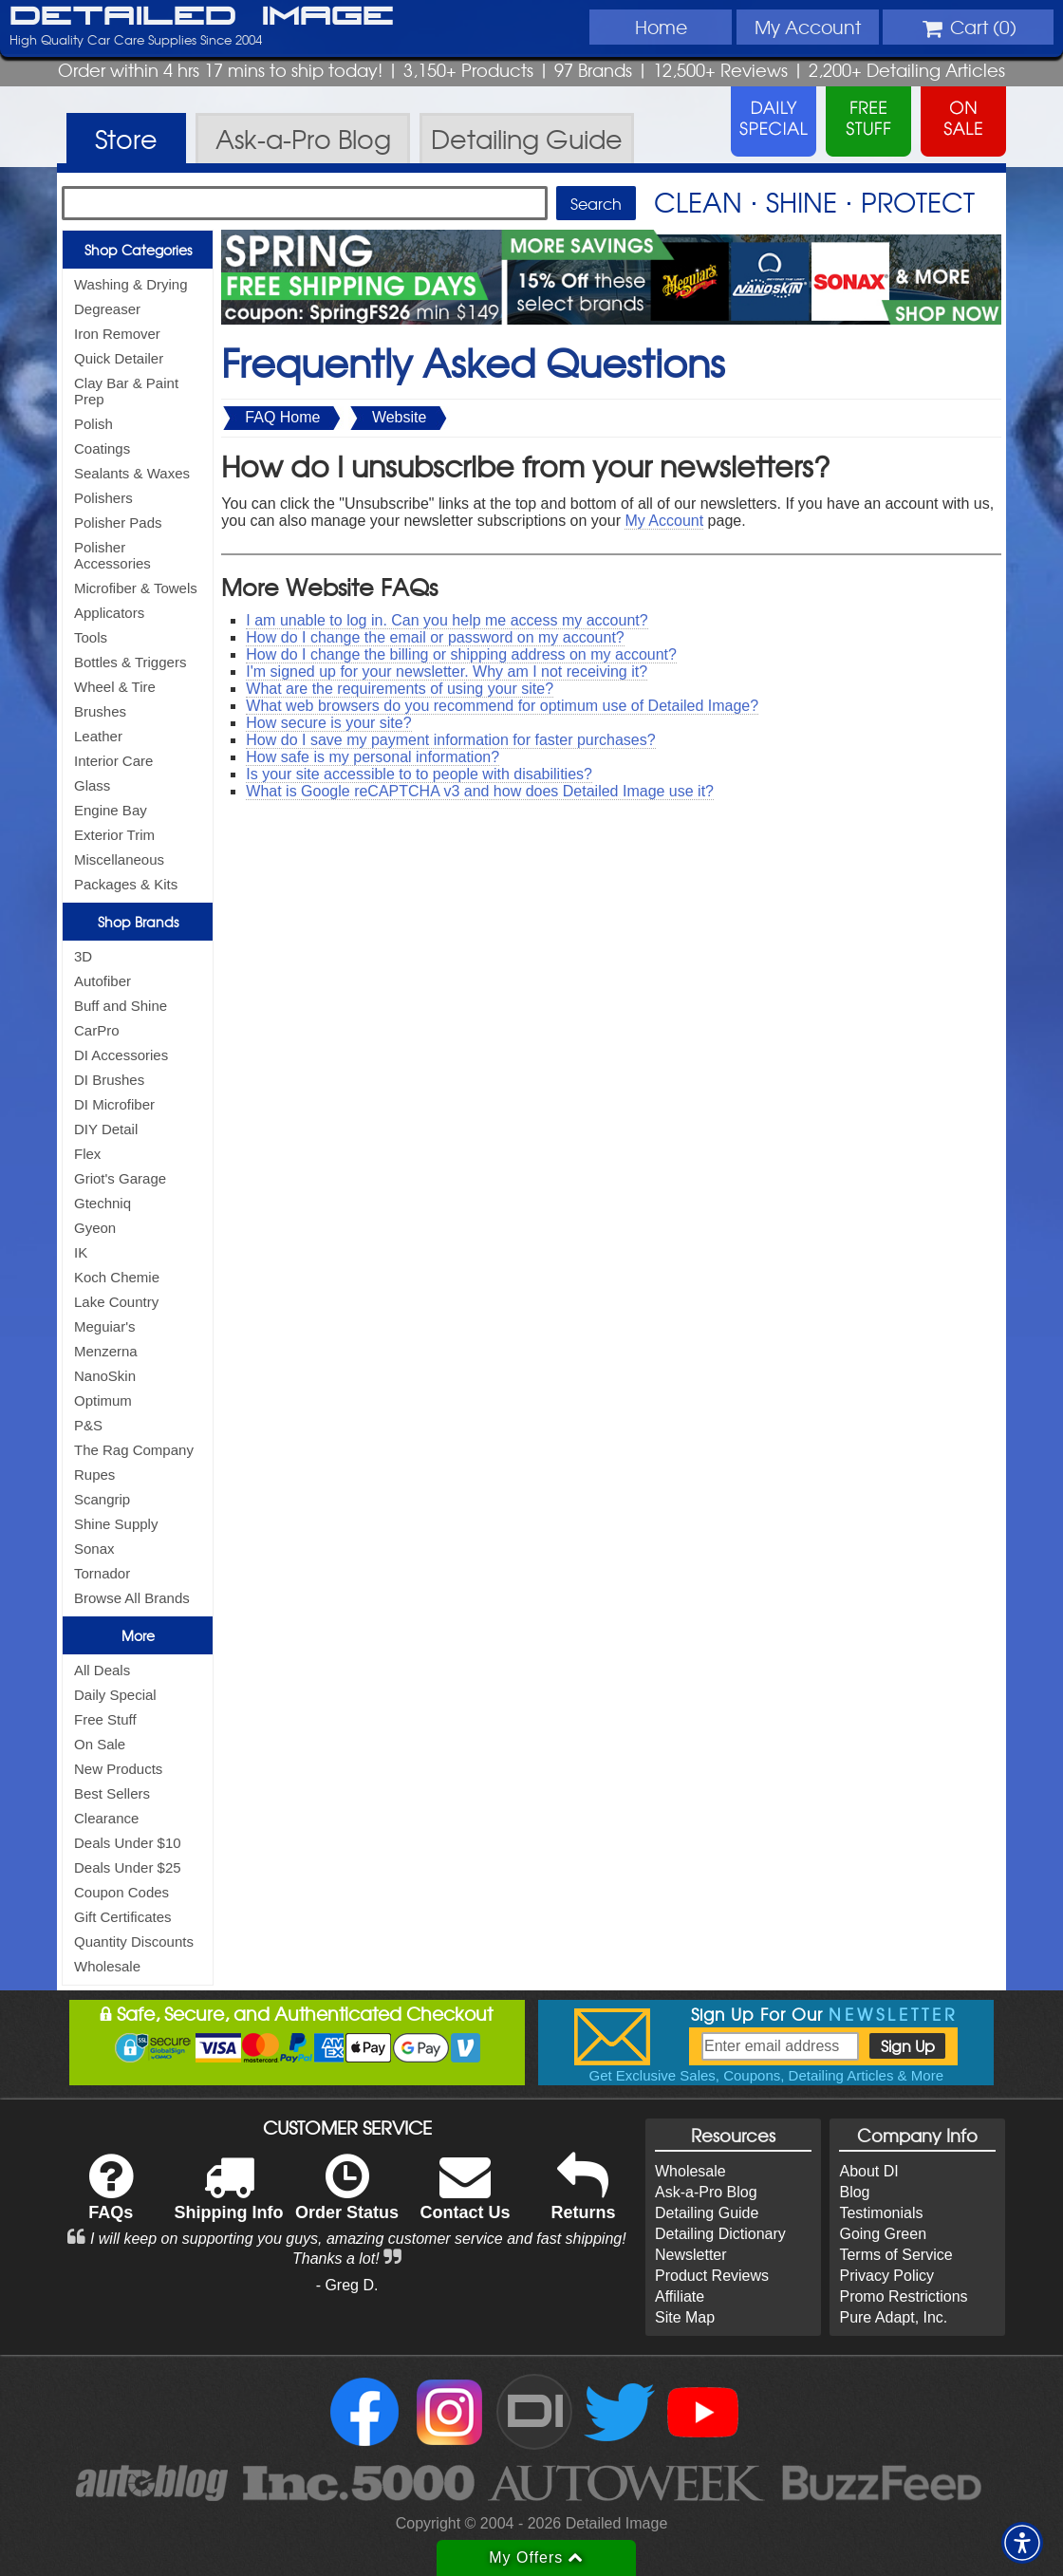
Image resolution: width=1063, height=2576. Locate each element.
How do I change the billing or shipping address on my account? (461, 654)
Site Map (685, 2317)
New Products (118, 1769)
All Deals (102, 1670)
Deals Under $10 (127, 1843)
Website (399, 417)
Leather (98, 736)
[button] (1022, 2543)
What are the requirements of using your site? (399, 689)
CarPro (97, 1030)
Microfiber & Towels (135, 588)
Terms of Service (895, 2255)
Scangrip (102, 1499)
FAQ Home (282, 417)
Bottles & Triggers (130, 662)
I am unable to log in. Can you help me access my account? (446, 620)
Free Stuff (105, 1719)
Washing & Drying (131, 284)
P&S (88, 1425)
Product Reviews (712, 2276)
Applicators (109, 613)
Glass (92, 785)
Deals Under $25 (127, 1867)
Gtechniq (102, 1203)
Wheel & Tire (115, 687)
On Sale (99, 1744)
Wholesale (107, 1966)
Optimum (103, 1400)
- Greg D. (347, 2285)
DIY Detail (106, 1129)
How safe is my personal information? (372, 757)
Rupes (94, 1474)
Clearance (106, 1818)
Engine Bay (110, 810)
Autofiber (102, 981)
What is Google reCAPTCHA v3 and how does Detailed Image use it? (480, 791)
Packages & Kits (125, 884)
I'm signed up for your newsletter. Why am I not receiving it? (446, 671)
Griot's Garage (120, 1178)
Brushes (100, 711)
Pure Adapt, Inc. (893, 2317)
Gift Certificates (123, 1917)
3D (83, 956)
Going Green (882, 2234)
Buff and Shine (120, 1006)
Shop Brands (138, 921)
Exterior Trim (114, 835)
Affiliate (679, 2296)
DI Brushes (109, 1080)
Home (661, 26)
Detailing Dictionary (720, 2234)
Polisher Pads (118, 522)
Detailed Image (201, 17)
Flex (87, 1154)
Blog (854, 2192)
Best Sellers (112, 1793)
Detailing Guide (706, 2213)
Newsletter (691, 2255)
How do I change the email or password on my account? (435, 637)
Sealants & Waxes (132, 473)
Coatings (102, 448)
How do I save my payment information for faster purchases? (450, 740)
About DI (868, 2171)
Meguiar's (105, 1326)
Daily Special (115, 1695)
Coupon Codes (121, 1892)
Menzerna (106, 1351)
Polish (93, 424)
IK (80, 1252)
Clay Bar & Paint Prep (126, 391)
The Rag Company (134, 1450)
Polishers (103, 498)
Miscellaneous (119, 859)
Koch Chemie (116, 1277)
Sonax (94, 1548)
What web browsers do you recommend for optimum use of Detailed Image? (502, 706)
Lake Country (116, 1302)
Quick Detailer (118, 358)
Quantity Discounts (134, 1941)
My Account (664, 521)
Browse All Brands (132, 1598)
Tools (90, 637)
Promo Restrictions (903, 2296)
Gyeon (95, 1228)
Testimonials (881, 2213)
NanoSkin (105, 1376)
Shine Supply (116, 1524)
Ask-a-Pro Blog (706, 2192)
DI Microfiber (114, 1104)
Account (808, 26)
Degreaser (107, 309)
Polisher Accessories (112, 555)
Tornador (102, 1573)
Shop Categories (138, 249)
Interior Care (113, 761)
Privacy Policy (886, 2276)
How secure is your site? (328, 723)
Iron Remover (117, 334)
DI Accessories (121, 1055)
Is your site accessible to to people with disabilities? (419, 774)
